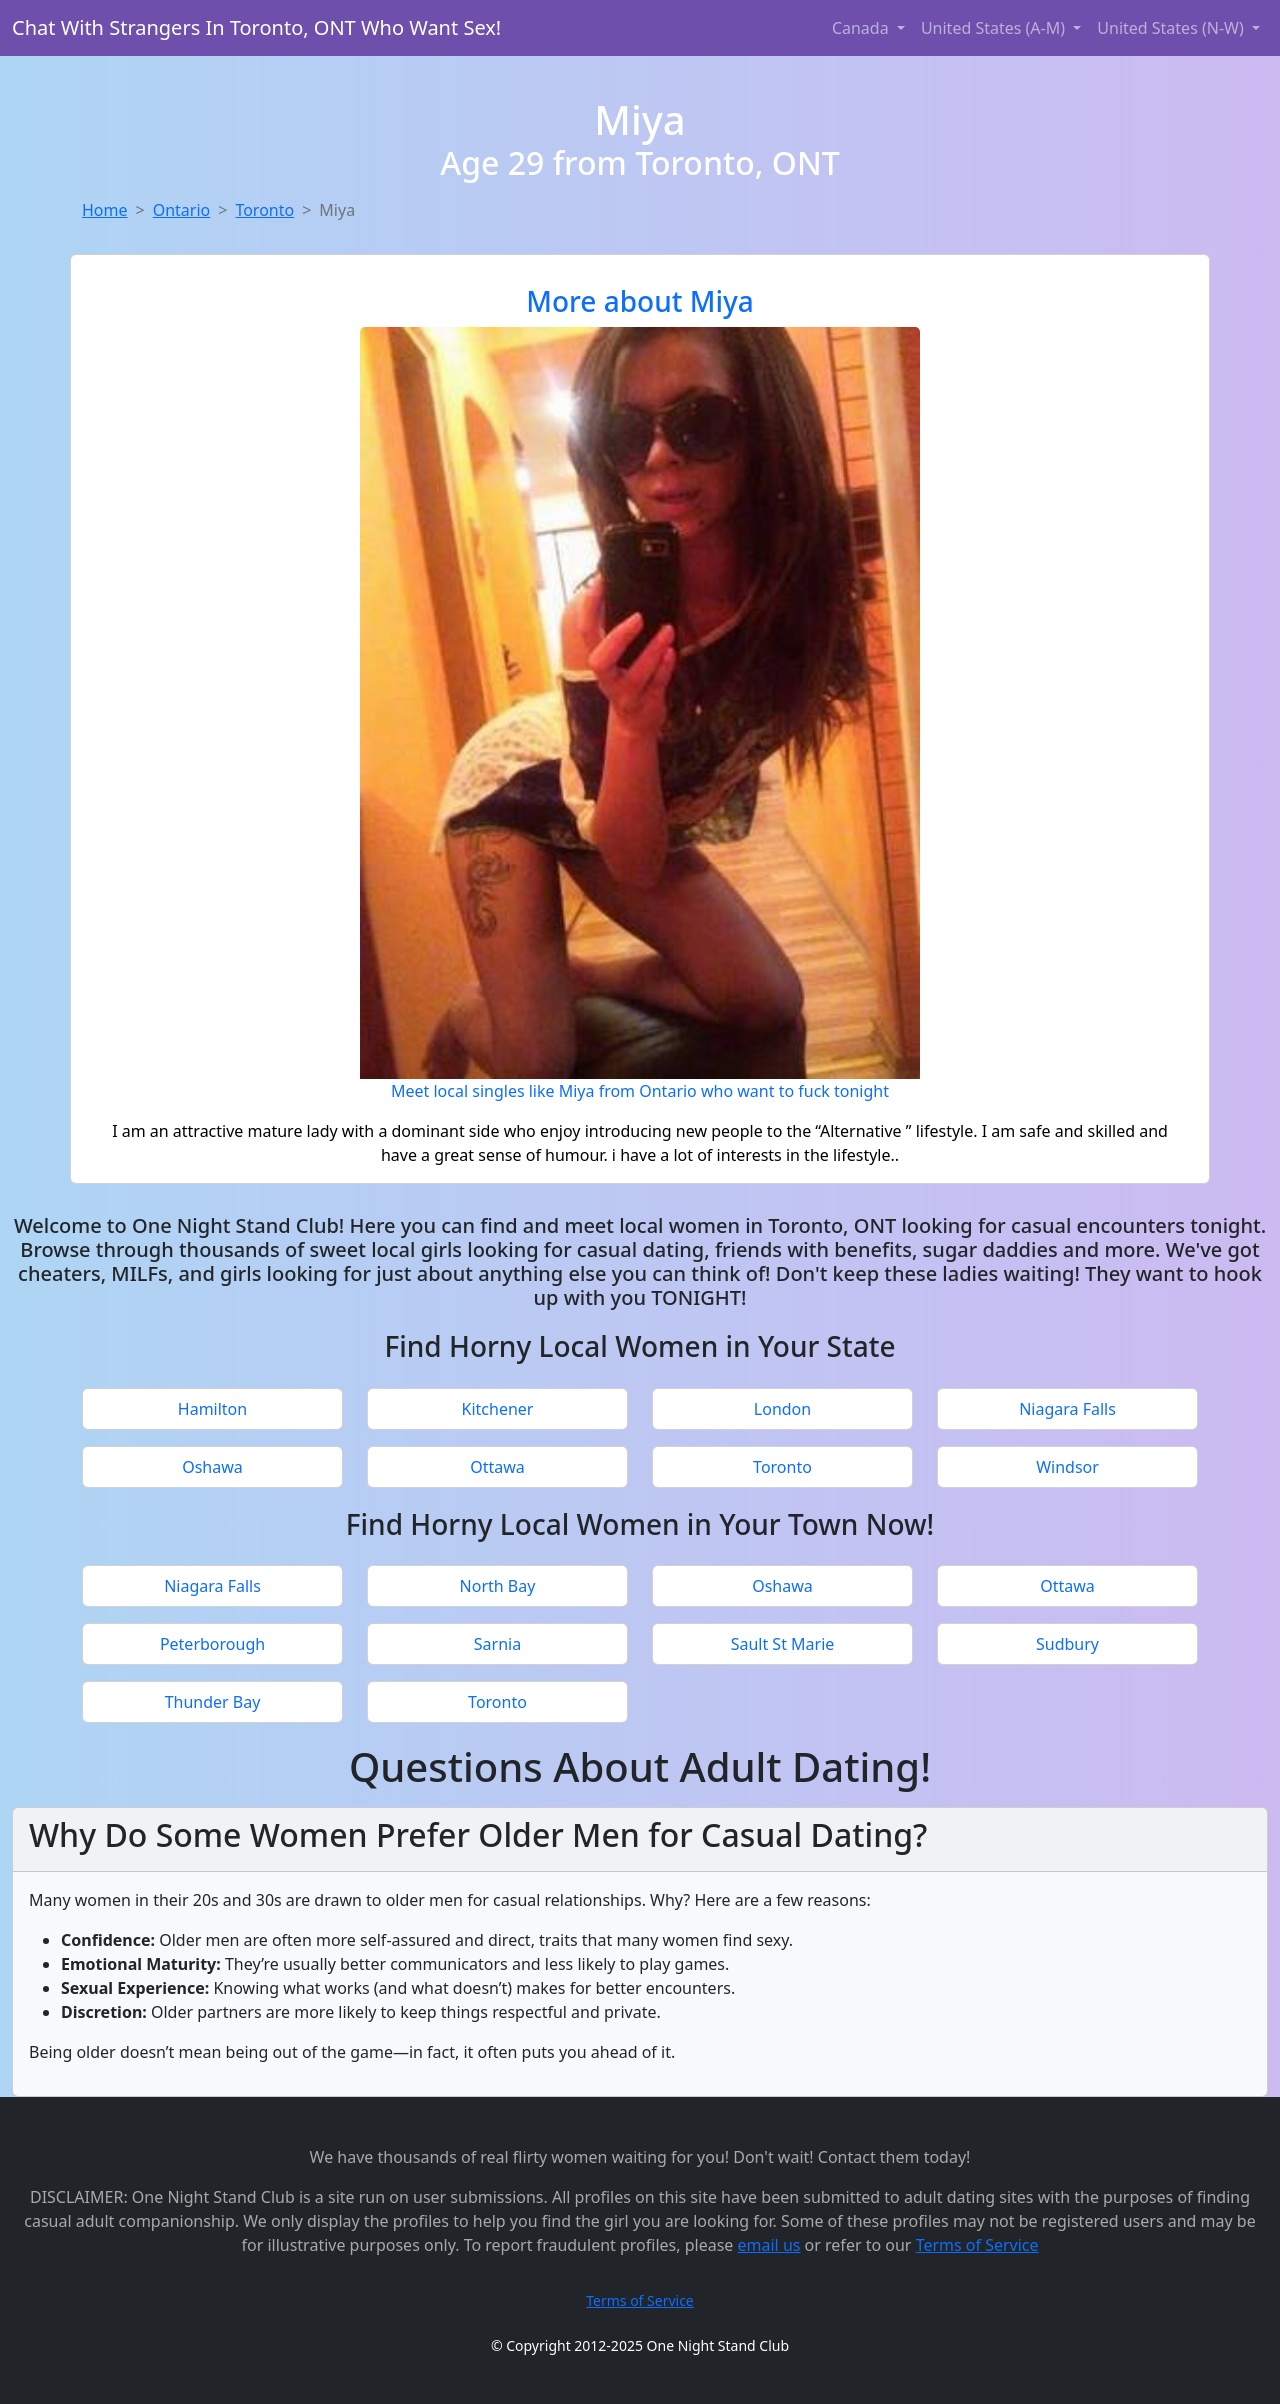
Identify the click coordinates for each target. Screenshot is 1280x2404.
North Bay (498, 1586)
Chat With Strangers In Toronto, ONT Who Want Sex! (256, 27)
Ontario (182, 210)
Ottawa (497, 1467)
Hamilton (212, 1409)
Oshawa (212, 1467)
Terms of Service (977, 2245)
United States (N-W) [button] (1172, 28)
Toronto (264, 210)
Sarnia (497, 1644)
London (782, 1409)
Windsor (1067, 1467)
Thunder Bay (213, 1702)
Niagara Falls (1067, 1409)
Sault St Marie (783, 1644)
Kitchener (498, 1409)
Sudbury (1067, 1644)
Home (105, 210)
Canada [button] (862, 28)
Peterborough (212, 1644)
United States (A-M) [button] (995, 28)
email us (769, 2245)
